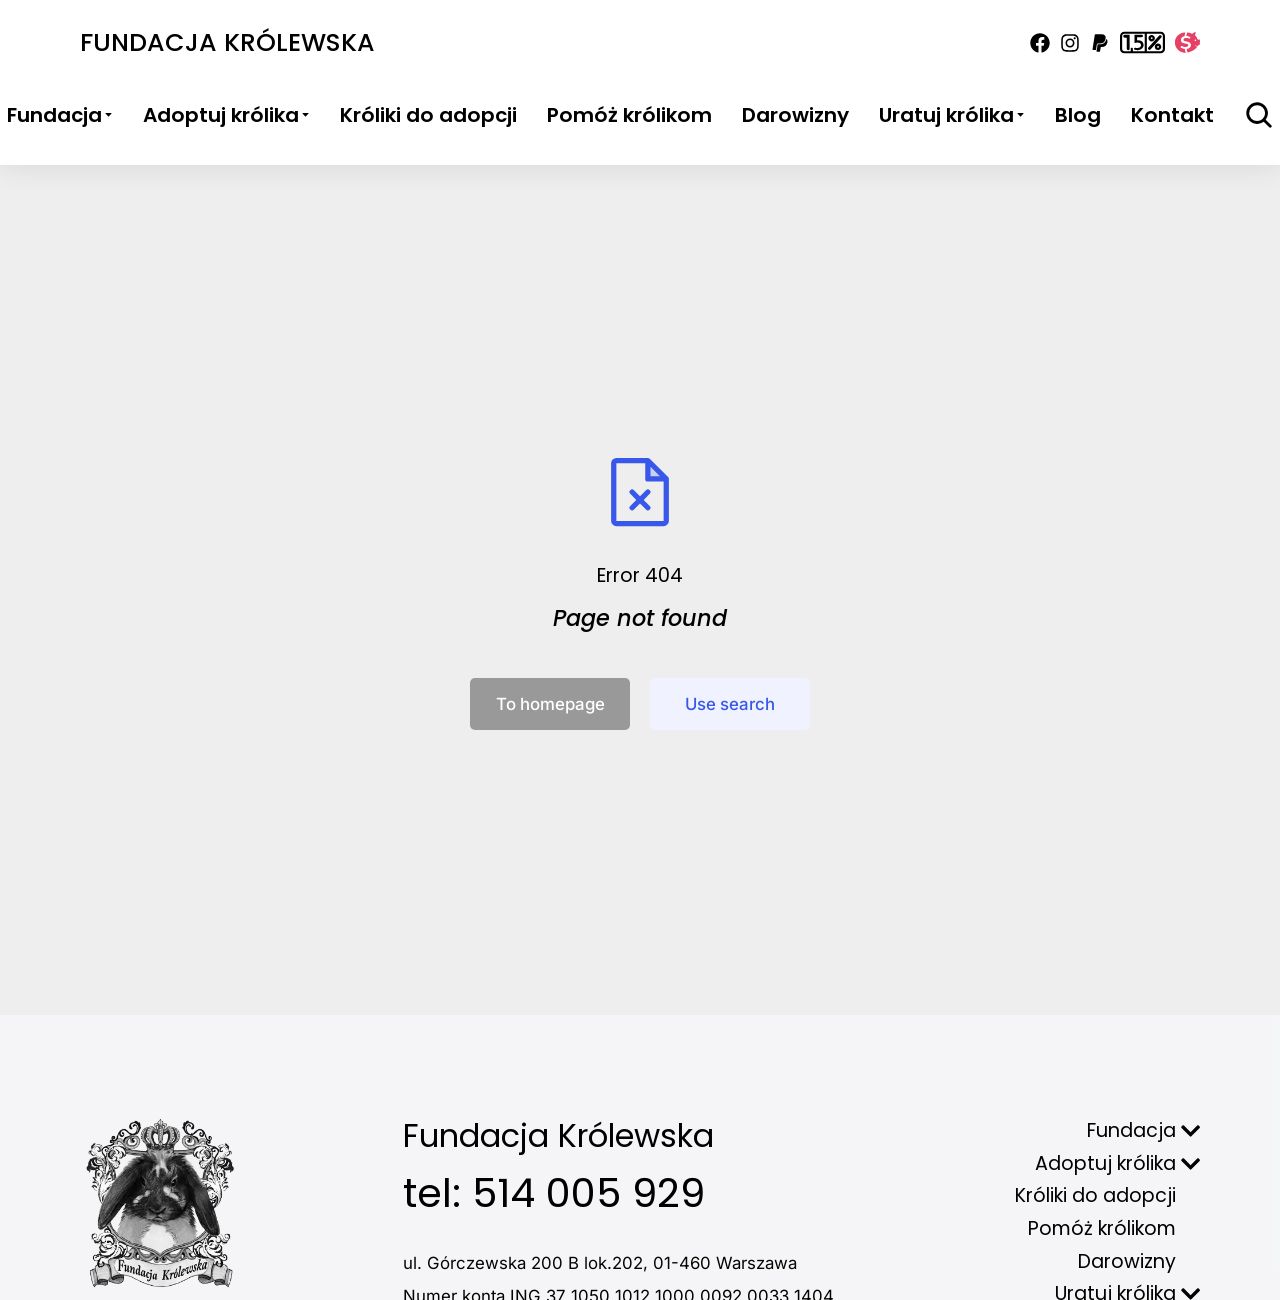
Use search (730, 704)
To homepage (550, 704)
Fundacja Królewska (227, 42)
